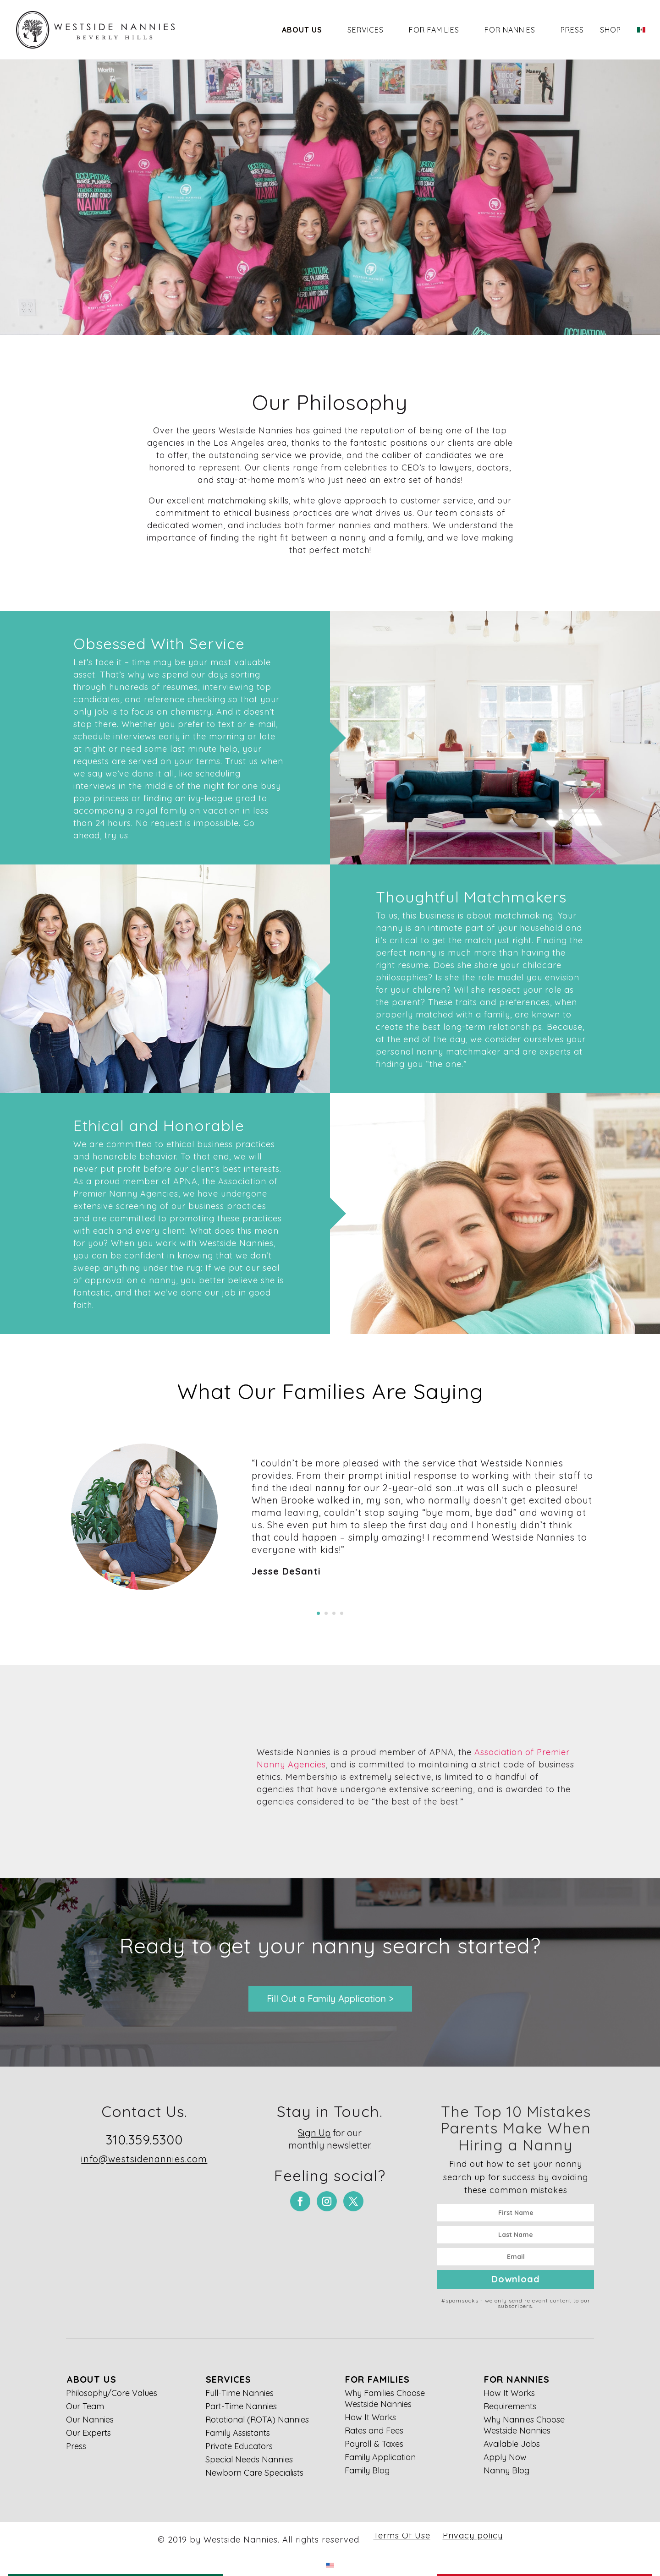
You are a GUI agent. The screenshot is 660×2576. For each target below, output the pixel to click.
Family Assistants (237, 2433)
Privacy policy (473, 2535)
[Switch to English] (330, 2565)
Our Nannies (90, 2419)
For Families (434, 29)
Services (365, 29)
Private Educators (239, 2446)
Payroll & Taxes (374, 2444)
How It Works (370, 2417)
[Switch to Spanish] (641, 42)
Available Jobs (512, 2444)
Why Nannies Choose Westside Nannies (524, 2425)
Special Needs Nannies (249, 2459)
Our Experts (88, 2433)
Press (572, 29)
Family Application (380, 2457)
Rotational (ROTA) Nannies (257, 2419)
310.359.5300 (144, 2140)
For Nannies (509, 29)
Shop (610, 29)
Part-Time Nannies (241, 2406)
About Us (302, 29)
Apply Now (505, 2457)
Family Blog (367, 2470)
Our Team (85, 2406)
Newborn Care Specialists (254, 2472)
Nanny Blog (506, 2470)
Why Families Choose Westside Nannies (385, 2398)
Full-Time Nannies (239, 2393)
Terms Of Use (402, 2535)
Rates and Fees (374, 2430)
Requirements (510, 2406)
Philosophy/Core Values (111, 2393)
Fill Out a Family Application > (330, 1998)
